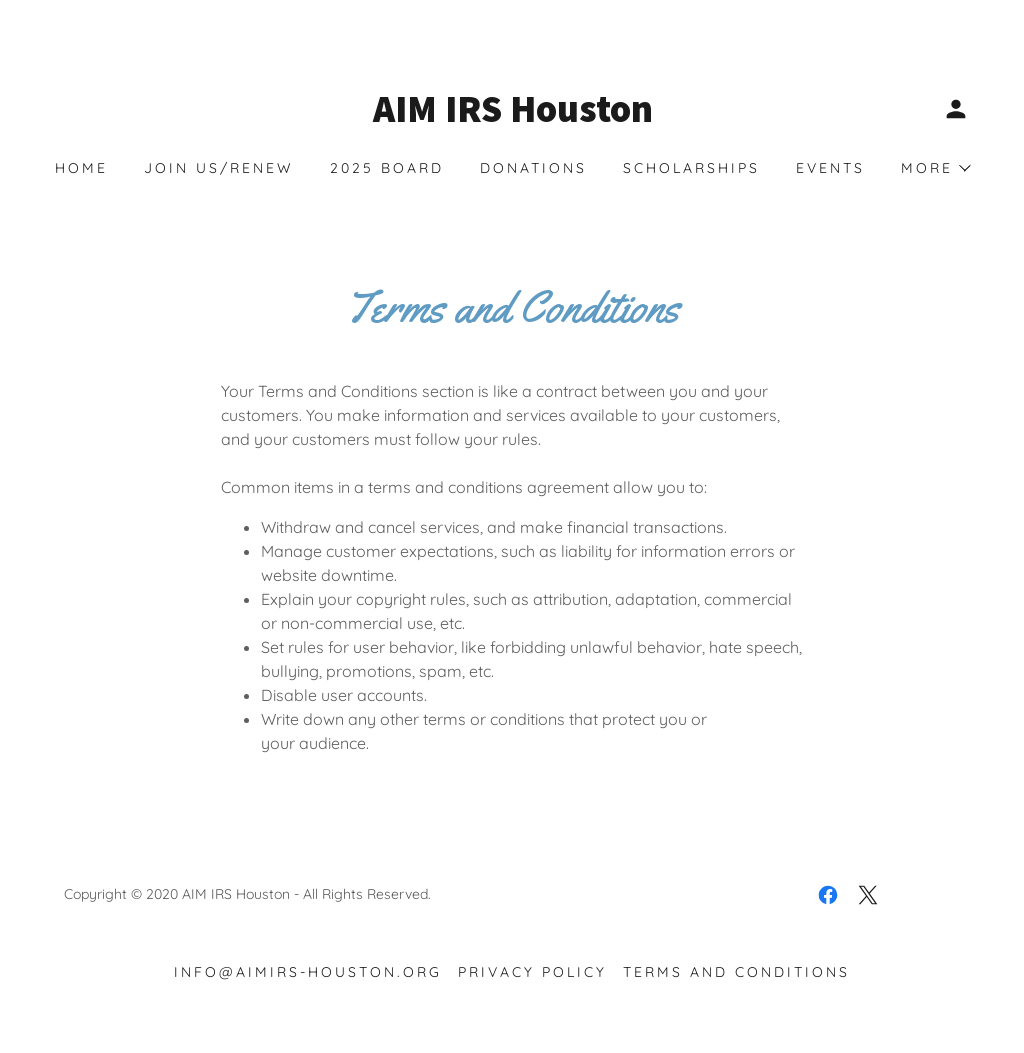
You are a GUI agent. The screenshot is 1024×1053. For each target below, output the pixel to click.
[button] (956, 109)
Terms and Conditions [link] (736, 972)
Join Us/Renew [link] (219, 168)
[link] (512, 116)
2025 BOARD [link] (387, 168)
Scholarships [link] (691, 168)
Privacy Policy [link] (532, 972)
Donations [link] (533, 168)
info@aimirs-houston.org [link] (308, 972)
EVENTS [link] (830, 168)
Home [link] (81, 168)
